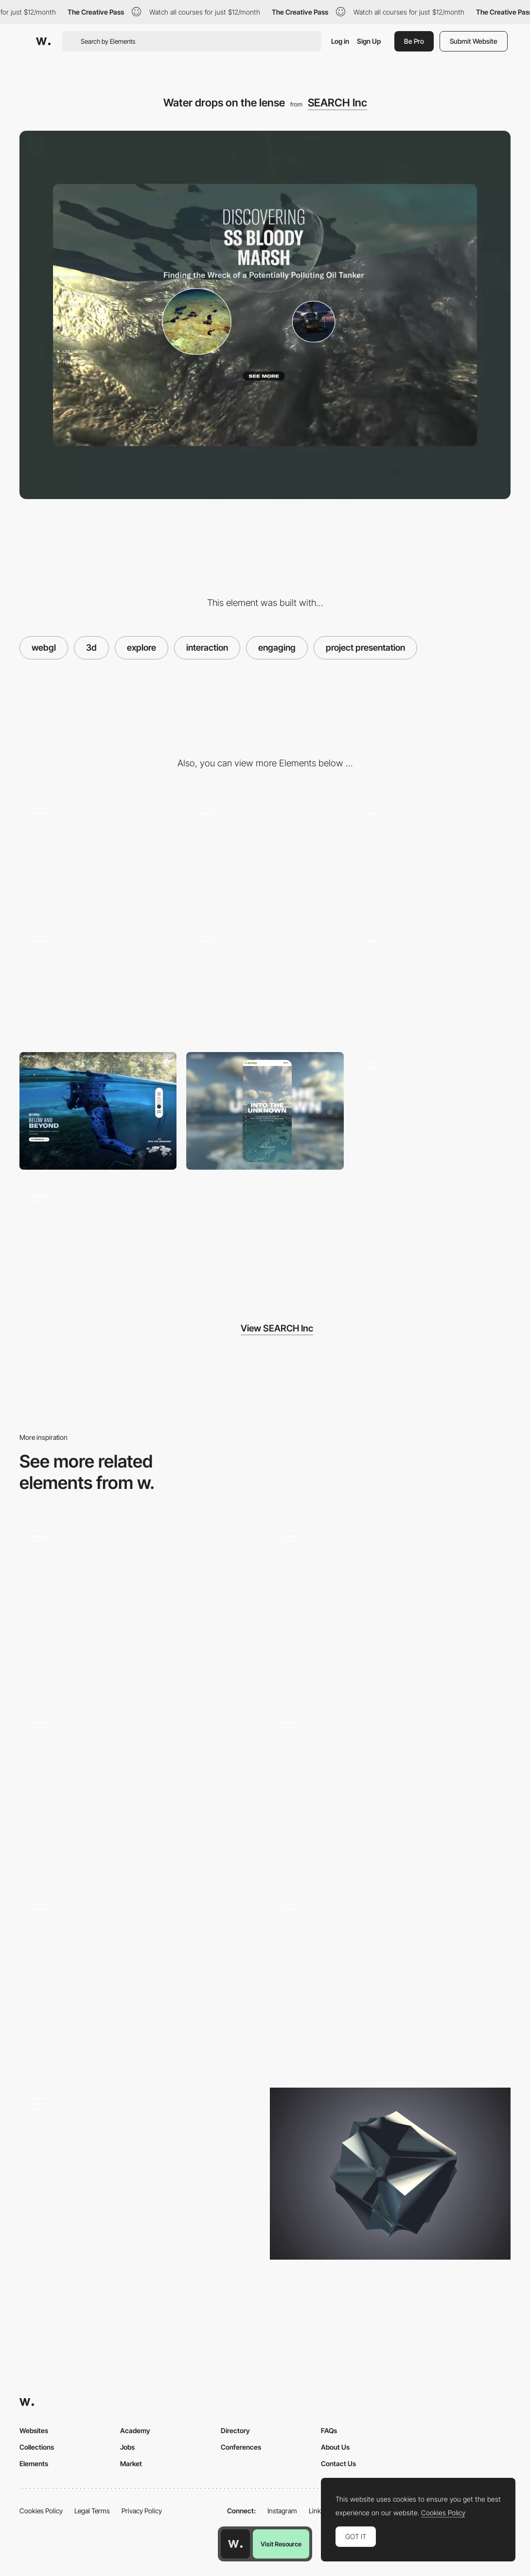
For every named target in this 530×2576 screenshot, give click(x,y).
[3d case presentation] (98, 856)
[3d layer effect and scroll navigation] (432, 856)
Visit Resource (281, 2544)
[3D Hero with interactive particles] (390, 1983)
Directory (235, 2430)
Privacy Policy (142, 2511)
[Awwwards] (43, 41)
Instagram (282, 2511)
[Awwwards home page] (235, 2544)
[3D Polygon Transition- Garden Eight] (390, 1606)
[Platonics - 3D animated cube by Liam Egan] (390, 2174)
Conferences (241, 2447)
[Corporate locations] (264, 856)
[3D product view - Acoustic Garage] (390, 1792)
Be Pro (414, 41)
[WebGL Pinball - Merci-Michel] (139, 1605)
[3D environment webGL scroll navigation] (139, 1792)
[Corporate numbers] (264, 983)
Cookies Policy (41, 2511)
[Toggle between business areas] (432, 983)
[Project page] (98, 1238)
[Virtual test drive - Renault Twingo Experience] (139, 2174)
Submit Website (473, 41)
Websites (33, 2430)
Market (131, 2463)
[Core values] (432, 1111)
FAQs (329, 2430)
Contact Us (338, 2463)
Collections (36, 2447)
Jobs (127, 2447)
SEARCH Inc (337, 102)
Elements (33, 2463)
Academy (135, 2430)
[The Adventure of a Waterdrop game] (139, 1979)
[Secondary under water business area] (98, 983)
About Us (335, 2447)
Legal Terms (92, 2511)
